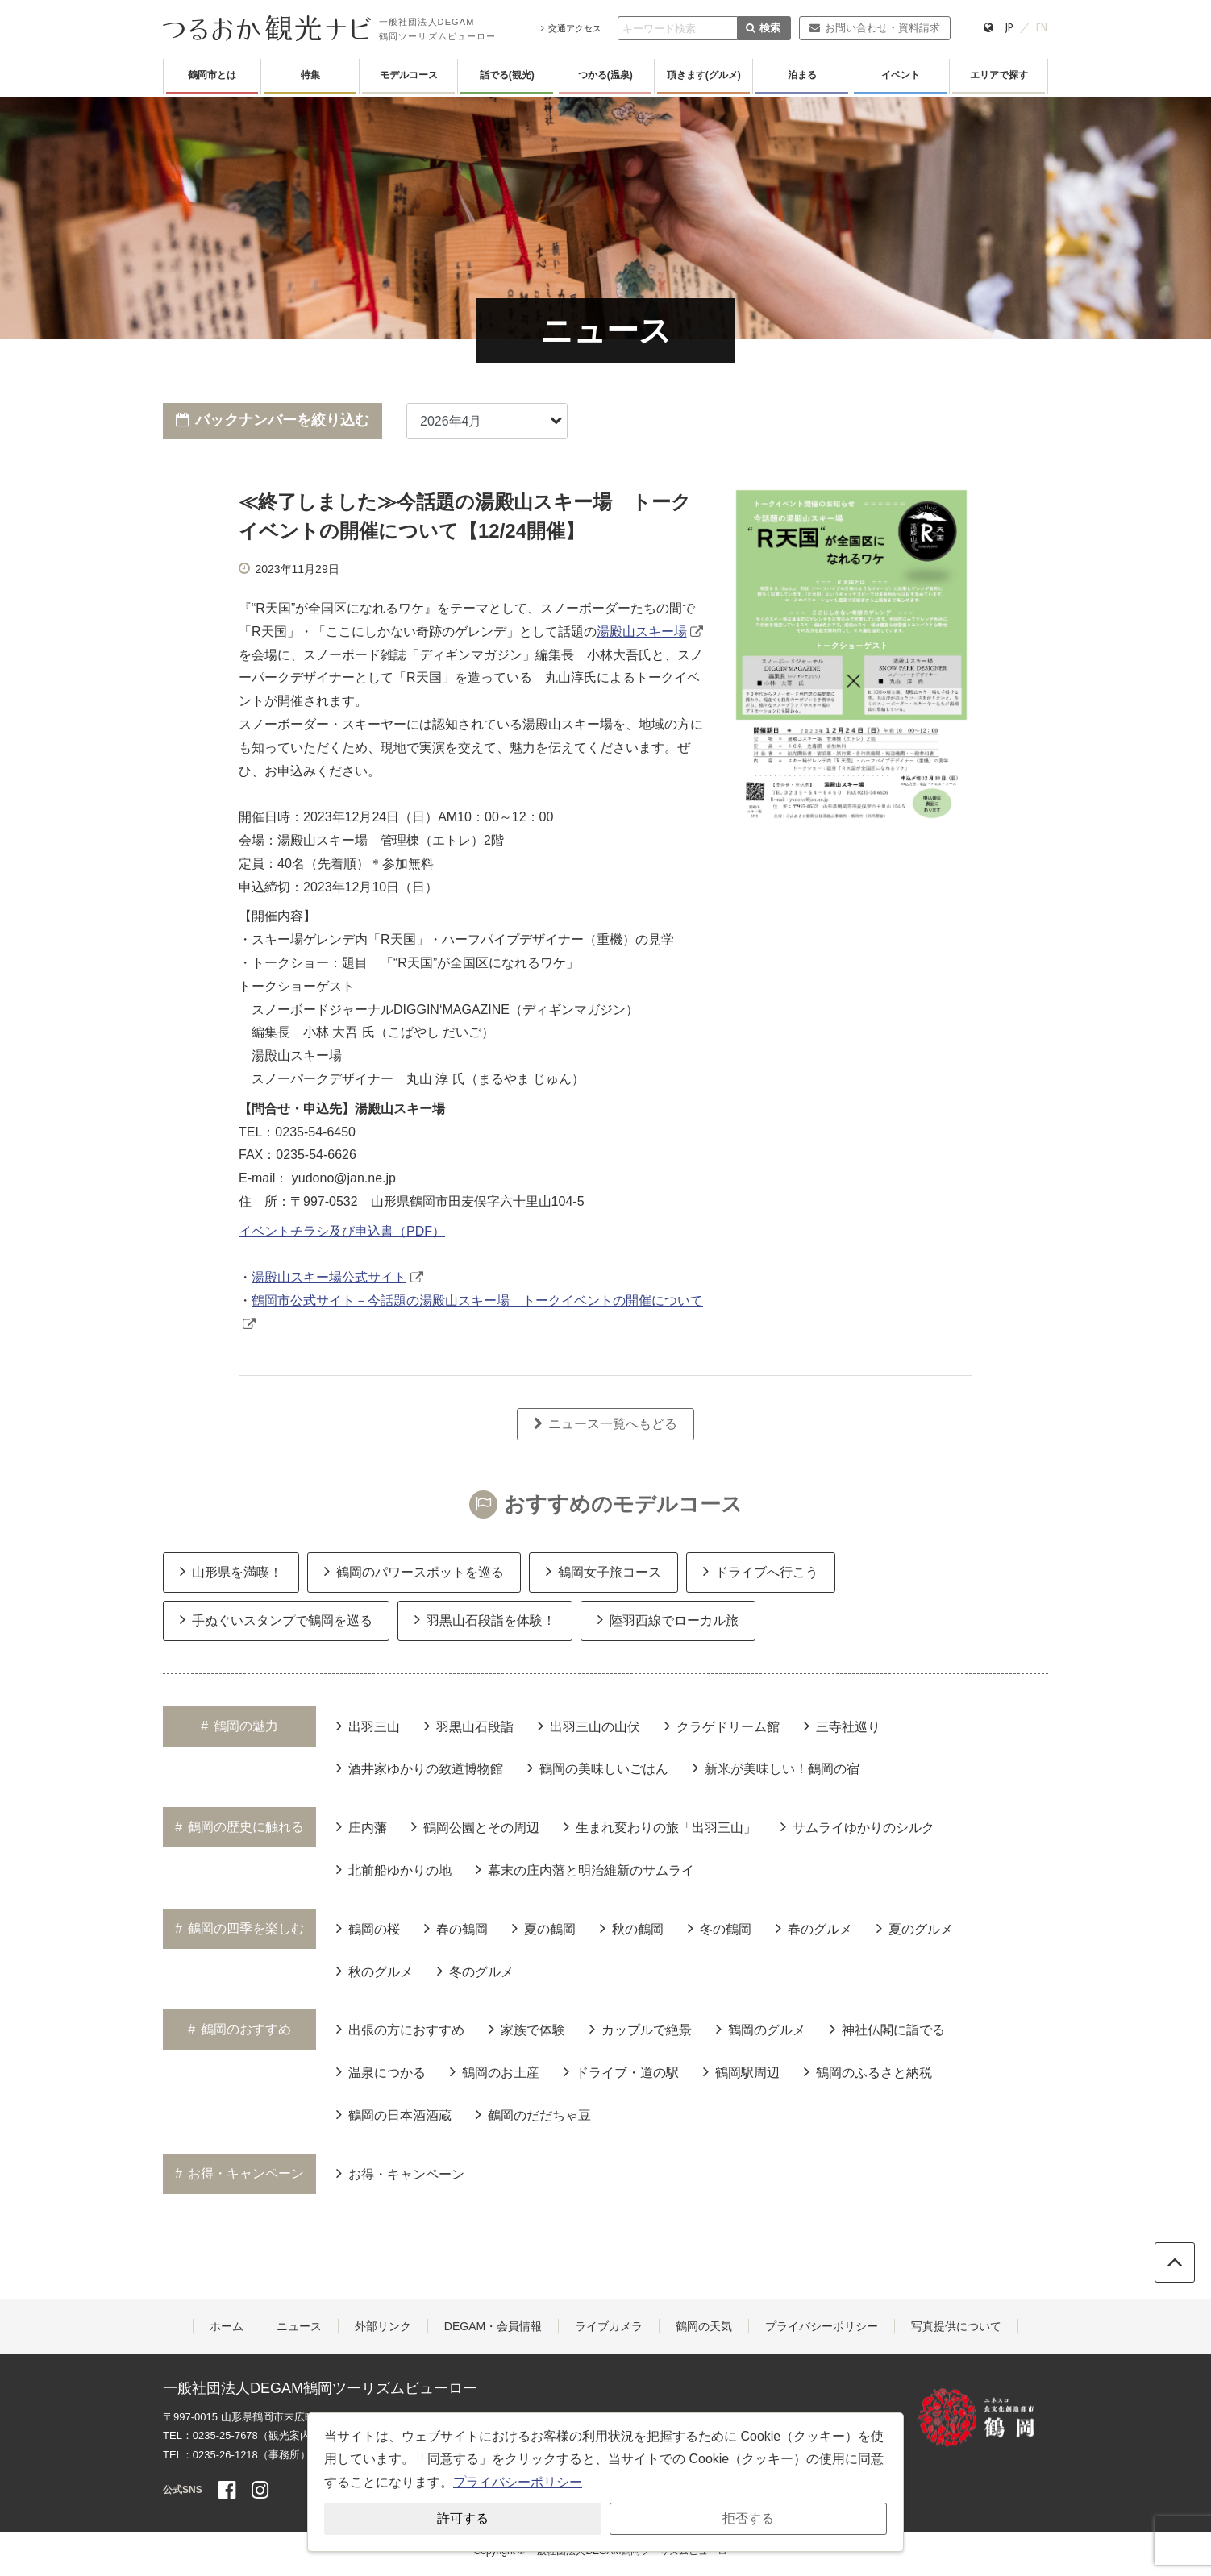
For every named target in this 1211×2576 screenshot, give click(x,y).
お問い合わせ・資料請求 (874, 28)
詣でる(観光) (507, 75)
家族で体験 (527, 2029)
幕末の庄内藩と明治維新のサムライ (585, 1869)
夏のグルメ (914, 1928)
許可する (463, 2518)
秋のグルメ (374, 1971)
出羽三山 (368, 1726)
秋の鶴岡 (632, 1928)
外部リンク (383, 2326)
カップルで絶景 (640, 2029)
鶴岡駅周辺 (741, 2071)
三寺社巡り (842, 1726)
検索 (763, 28)
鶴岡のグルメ (760, 2029)
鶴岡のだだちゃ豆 (533, 2114)
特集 (310, 75)
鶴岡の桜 (368, 1928)
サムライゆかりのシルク (857, 1826)
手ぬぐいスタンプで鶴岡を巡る (276, 1619)
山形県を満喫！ (231, 1571)
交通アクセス (571, 28)
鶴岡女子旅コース (603, 1571)
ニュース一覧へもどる (605, 1424)
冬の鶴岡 (719, 1928)
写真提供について (956, 2326)
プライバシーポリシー (821, 2326)
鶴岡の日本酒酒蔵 (394, 2114)
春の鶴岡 (456, 1928)
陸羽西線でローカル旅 (668, 1619)
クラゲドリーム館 (722, 1726)
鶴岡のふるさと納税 (868, 2071)
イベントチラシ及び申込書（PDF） (342, 1231)
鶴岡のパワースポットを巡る (414, 1571)
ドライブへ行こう (760, 1571)
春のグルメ (814, 1928)
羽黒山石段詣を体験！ (485, 1619)
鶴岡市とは (212, 75)
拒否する (748, 2518)
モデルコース (409, 75)
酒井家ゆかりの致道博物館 (419, 1768)
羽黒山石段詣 (469, 1726)
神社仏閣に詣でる (887, 2029)
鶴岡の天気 (704, 2326)
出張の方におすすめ (400, 2029)
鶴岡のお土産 (494, 2071)
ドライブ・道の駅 (621, 2071)
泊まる (802, 75)
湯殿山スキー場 (642, 631)
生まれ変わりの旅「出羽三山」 (660, 1826)
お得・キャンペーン (400, 2173)
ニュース (299, 2326)
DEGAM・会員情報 (493, 2326)
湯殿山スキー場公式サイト (329, 1277)
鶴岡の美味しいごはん (597, 1768)
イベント (900, 75)
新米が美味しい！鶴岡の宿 (776, 1768)
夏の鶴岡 (544, 1928)
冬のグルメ (475, 1971)
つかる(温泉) (605, 75)
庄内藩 (361, 1826)
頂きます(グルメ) (704, 75)
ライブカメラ (609, 2326)
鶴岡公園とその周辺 (475, 1826)
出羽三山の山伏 (589, 1726)
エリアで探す (999, 75)
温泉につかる (381, 2071)
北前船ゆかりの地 (394, 1869)
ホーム (226, 2326)
